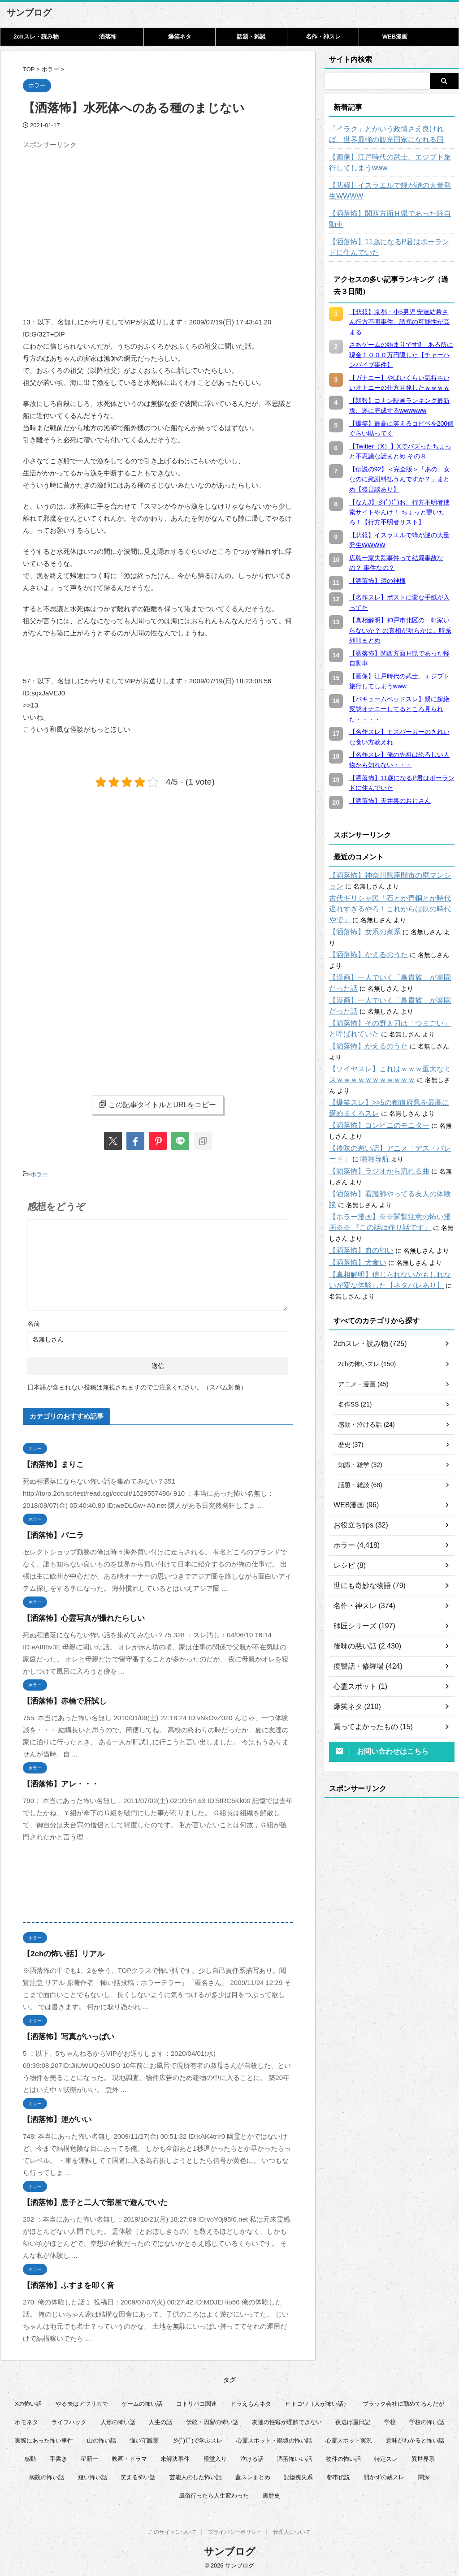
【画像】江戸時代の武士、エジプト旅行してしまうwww (392, 163)
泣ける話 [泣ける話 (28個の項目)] (252, 2456)
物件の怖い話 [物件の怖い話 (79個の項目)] (343, 2456)
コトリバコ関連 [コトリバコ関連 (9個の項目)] (196, 2401)
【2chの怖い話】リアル (59, 1951)
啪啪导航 (349, 1105)
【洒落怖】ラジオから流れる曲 (373, 1117)
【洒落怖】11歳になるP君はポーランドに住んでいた (391, 237)
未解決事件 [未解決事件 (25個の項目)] (175, 2456)
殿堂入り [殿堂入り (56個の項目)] (215, 2456)
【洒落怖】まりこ (50, 1462)
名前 (33, 1321)
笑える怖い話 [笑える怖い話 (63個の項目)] (138, 2475)
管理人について (292, 2532)
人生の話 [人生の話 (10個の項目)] (160, 2419)
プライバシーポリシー (235, 2532)
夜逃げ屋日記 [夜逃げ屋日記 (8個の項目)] (352, 2419)
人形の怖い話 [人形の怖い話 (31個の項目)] (117, 2419)
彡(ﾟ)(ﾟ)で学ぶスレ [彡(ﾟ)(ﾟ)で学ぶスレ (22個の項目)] (198, 2438)
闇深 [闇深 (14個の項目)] (424, 2475)
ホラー (39, 1173)
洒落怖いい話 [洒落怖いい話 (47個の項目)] (294, 2456)
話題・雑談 (251, 36)
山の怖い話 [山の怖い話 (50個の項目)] (101, 2438)
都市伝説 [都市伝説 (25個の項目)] (338, 2475)
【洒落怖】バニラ (50, 1533)
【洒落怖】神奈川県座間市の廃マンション (388, 864)
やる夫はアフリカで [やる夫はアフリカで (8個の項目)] (82, 2401)
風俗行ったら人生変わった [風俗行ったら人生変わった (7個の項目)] (214, 2493)
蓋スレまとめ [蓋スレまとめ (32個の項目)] (252, 2475)
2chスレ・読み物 (35, 36)
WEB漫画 (394, 36)
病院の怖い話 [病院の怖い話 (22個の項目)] (46, 2475)
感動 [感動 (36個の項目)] (30, 2456)
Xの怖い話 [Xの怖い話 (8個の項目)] (28, 2401)
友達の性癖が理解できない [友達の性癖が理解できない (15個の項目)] (287, 2419)
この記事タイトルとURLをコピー (157, 1104)
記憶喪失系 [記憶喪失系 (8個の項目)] (298, 2475)
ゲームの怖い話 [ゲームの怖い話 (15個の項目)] (141, 2401)
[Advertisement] (98, 215)
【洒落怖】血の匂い (357, 1186)
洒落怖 (108, 36)
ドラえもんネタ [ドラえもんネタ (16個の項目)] (250, 2401)
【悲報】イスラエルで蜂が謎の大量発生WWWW (385, 191)
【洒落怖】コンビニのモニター (373, 1071)
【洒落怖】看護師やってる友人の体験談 (385, 1140)
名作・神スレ (323, 36)
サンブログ (29, 12)
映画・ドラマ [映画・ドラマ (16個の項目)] (129, 2456)
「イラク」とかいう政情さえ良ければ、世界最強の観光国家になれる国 (392, 134)
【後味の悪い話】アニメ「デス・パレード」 (392, 1094)
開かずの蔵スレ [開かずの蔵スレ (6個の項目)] (384, 2475)
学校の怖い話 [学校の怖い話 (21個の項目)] (426, 2419)
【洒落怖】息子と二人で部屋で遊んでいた (87, 2200)
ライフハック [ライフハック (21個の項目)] (69, 2419)
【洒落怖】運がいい (53, 2117)
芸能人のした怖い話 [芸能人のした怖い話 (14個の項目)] (195, 2475)
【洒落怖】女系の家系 (360, 921)
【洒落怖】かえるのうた (363, 933)
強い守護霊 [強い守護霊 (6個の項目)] (144, 2438)
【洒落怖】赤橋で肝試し (60, 1699)
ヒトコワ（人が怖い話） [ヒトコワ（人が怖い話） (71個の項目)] (317, 2401)
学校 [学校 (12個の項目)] (390, 2419)
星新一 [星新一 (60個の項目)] (89, 2456)
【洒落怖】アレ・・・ (56, 1782)
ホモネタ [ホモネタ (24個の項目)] (26, 2419)
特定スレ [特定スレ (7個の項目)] (386, 2456)
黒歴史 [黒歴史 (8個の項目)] (271, 2493)
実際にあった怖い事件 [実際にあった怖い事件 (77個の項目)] (44, 2438)
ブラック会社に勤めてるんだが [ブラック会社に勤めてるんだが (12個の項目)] (403, 2401)
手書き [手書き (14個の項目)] (58, 2456)
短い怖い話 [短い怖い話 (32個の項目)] (92, 2475)
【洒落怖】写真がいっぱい (63, 2034)
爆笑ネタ (179, 36)
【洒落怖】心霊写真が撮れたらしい (76, 1616)
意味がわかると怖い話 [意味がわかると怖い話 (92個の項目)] (415, 2438)
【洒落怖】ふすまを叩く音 (63, 2283)
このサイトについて (172, 2532)
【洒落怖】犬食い (354, 1198)
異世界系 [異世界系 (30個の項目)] (423, 2456)
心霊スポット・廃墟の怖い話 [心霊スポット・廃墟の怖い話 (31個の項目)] (274, 2438)
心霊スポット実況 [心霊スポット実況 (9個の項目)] (348, 2438)
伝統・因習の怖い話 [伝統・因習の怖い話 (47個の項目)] (212, 2419)
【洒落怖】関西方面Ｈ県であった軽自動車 (388, 213)
